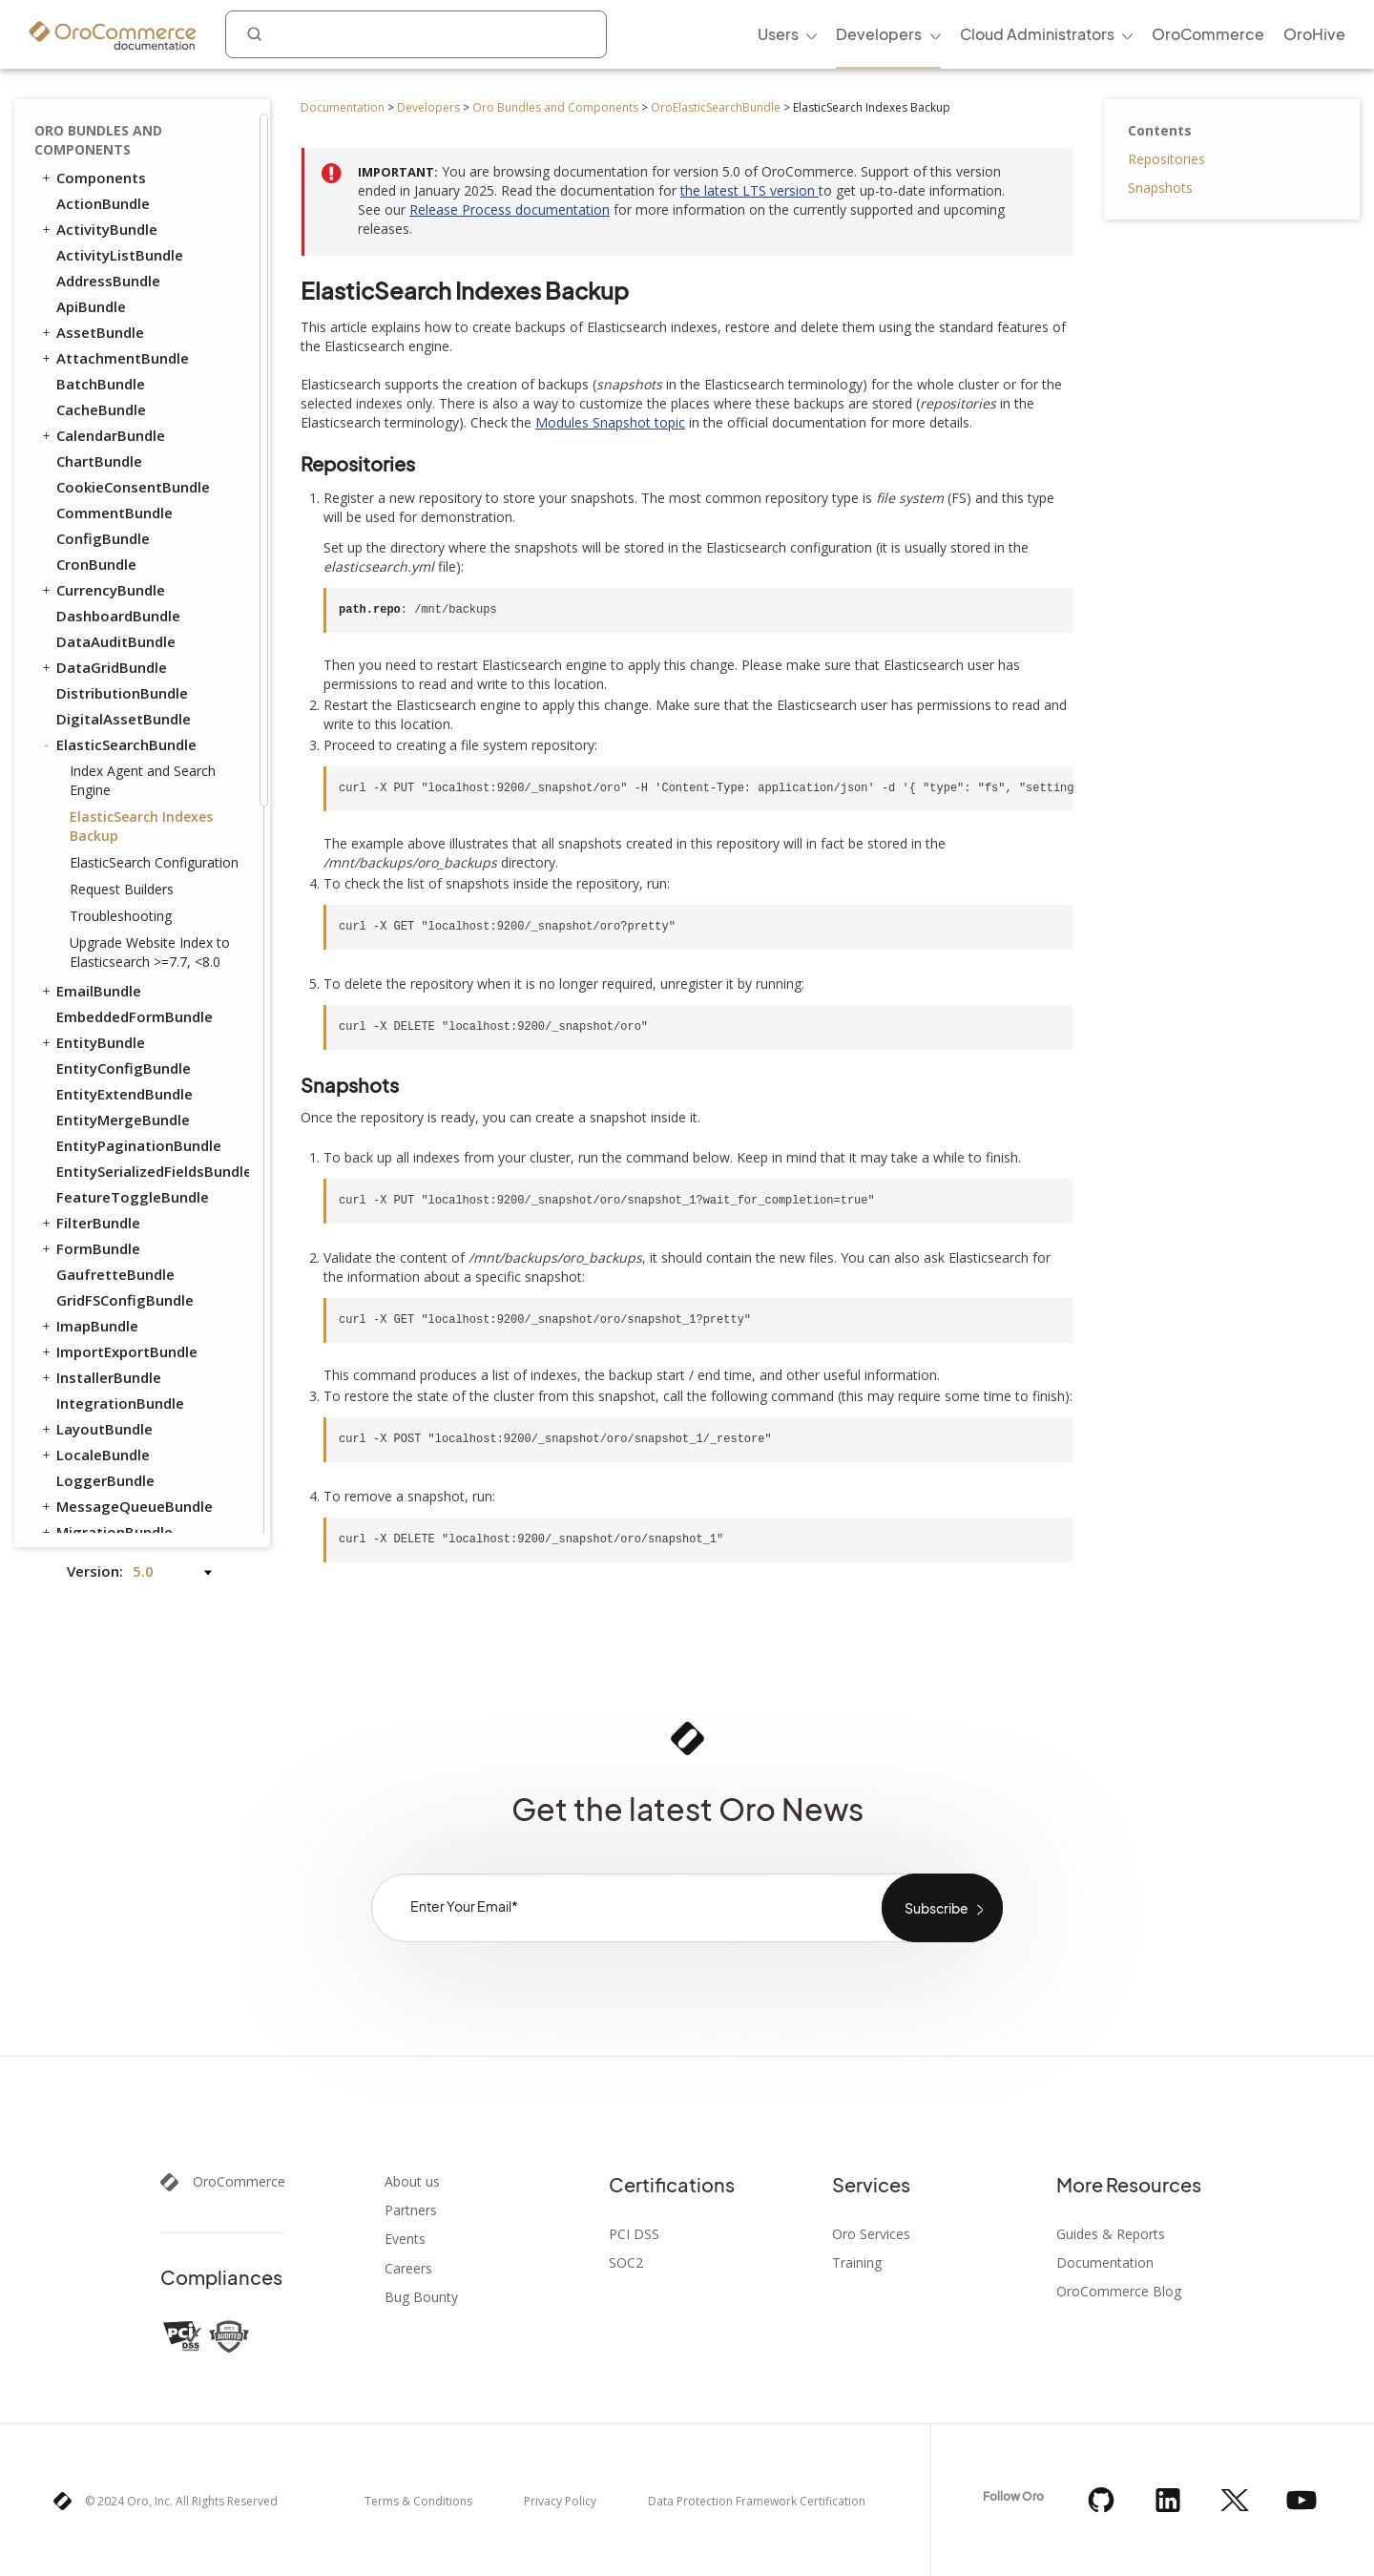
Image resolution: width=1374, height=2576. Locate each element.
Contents (1160, 130)
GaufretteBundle (115, 580)
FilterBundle (89, 528)
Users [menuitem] (778, 34)
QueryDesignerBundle (124, 1044)
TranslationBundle (112, 1353)
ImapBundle (88, 631)
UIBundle (78, 1404)
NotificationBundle (122, 941)
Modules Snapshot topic (610, 422)
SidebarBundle (106, 1224)
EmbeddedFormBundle (134, 322)
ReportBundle (104, 1095)
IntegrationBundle (120, 709)
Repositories (1166, 159)
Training (857, 2263)
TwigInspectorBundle (130, 1379)
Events (405, 2239)
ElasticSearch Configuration (154, 168)
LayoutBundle (96, 734)
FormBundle (89, 554)
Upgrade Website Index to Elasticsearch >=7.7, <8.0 (150, 258)
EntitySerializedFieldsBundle (151, 477)
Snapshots (1160, 187)
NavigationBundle (110, 889)
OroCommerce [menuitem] (1208, 34)
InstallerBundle (100, 683)
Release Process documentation (509, 209)
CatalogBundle (107, 1508)
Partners (411, 2210)
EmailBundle (90, 296)
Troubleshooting (121, 222)
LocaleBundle (94, 760)
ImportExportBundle (118, 657)
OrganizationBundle (126, 992)
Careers (408, 2268)
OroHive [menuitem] (1314, 34)
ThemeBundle (104, 1327)
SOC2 (626, 2263)
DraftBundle (90, 1482)
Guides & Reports (1110, 2234)
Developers (428, 107)
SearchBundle (95, 1147)
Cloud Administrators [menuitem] (1037, 34)
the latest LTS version (749, 190)
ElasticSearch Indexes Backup (141, 132)
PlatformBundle (103, 1018)
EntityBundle (92, 348)
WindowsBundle (111, 1430)
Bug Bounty (421, 2297)
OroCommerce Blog (1118, 2291)
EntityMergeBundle (123, 425)
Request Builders (122, 195)
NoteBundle (97, 915)
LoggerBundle (105, 786)
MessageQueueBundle (126, 812)
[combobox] (416, 34)
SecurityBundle (108, 1173)
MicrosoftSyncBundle (130, 863)
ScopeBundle (101, 1121)
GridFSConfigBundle (125, 606)
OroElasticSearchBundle (716, 107)
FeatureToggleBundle (132, 503)
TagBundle (85, 1276)
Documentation (343, 107)
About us (412, 2181)
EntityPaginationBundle (138, 451)
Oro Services (871, 2234)
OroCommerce (239, 2181)
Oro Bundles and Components (555, 107)
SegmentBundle (111, 1198)
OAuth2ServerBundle (128, 966)
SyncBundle (87, 1250)
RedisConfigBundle (113, 1069)
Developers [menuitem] (879, 34)
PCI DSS (634, 2234)
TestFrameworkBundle (127, 1301)
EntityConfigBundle (123, 374)
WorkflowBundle (105, 1456)
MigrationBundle (106, 838)
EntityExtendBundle (124, 399)
